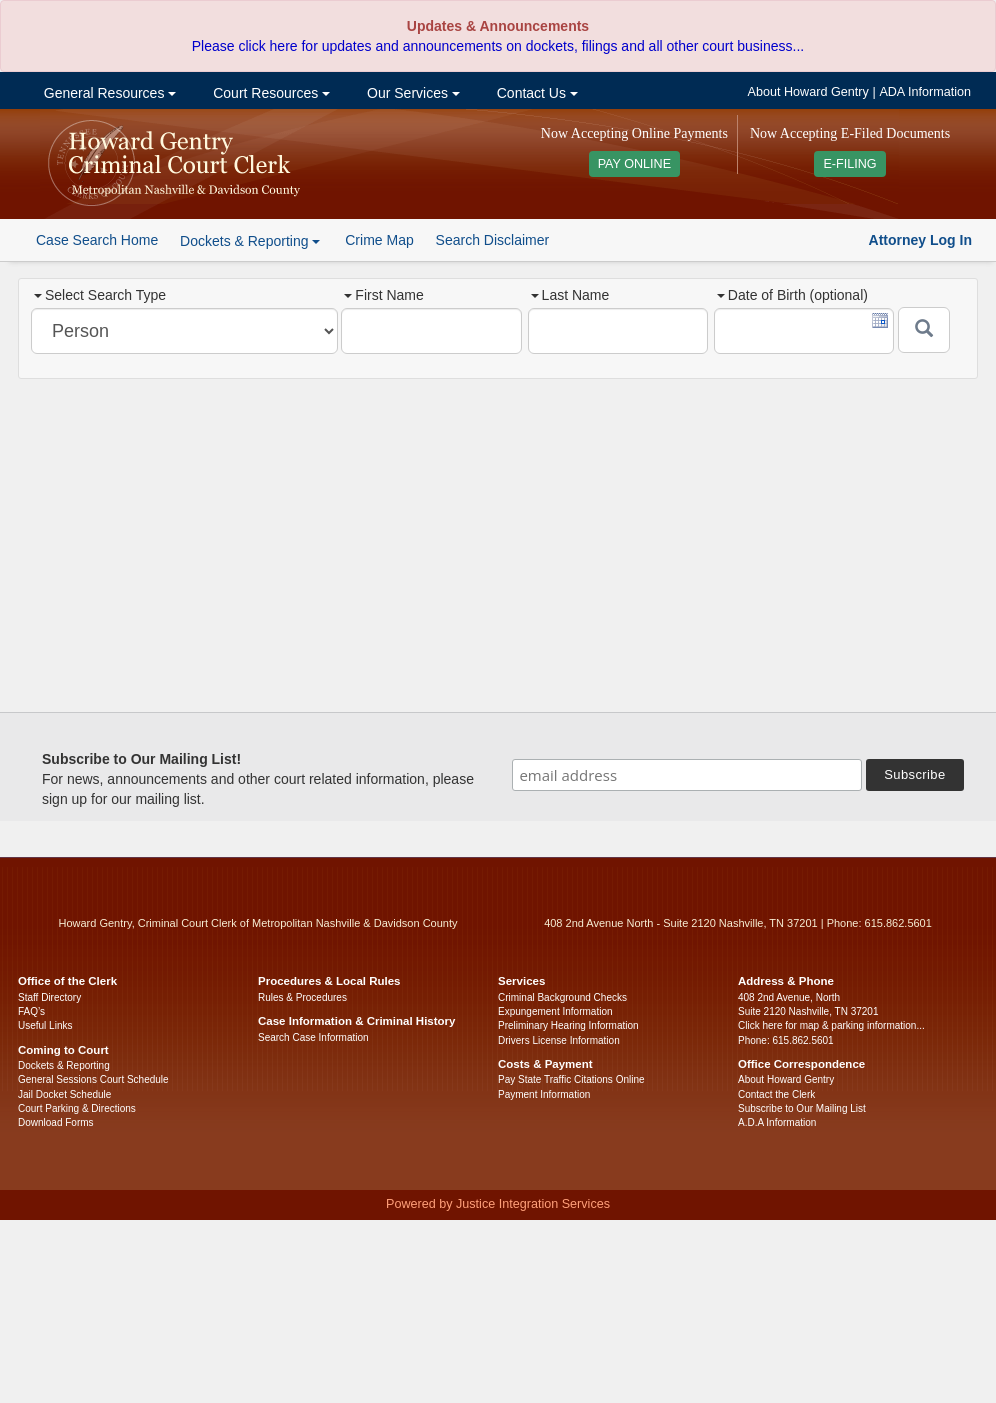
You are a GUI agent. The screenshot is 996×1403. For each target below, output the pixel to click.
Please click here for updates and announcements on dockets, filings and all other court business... (498, 46)
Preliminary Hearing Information (568, 1025)
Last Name (570, 295)
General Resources (108, 93)
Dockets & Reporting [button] (250, 241)
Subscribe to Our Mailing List (802, 1108)
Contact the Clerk (776, 1094)
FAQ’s (31, 1011)
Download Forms (56, 1122)
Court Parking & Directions (77, 1108)
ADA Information (925, 92)
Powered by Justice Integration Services (498, 1204)
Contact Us (535, 93)
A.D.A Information (777, 1122)
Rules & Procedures (302, 997)
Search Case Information (313, 1037)
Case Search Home (97, 240)
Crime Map (379, 240)
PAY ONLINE (635, 164)
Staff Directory (49, 997)
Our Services (411, 93)
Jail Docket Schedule (64, 1094)
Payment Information (544, 1094)
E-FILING (849, 164)
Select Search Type (100, 295)
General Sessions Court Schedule (93, 1079)
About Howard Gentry (808, 92)
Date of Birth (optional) (792, 295)
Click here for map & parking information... (831, 1025)
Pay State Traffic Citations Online (571, 1079)
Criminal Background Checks (562, 997)
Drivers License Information (559, 1040)
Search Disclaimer (493, 240)
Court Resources (269, 93)
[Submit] (924, 330)
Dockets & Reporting (64, 1065)
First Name (383, 295)
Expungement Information (555, 1011)
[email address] (687, 775)
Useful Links (45, 1025)
